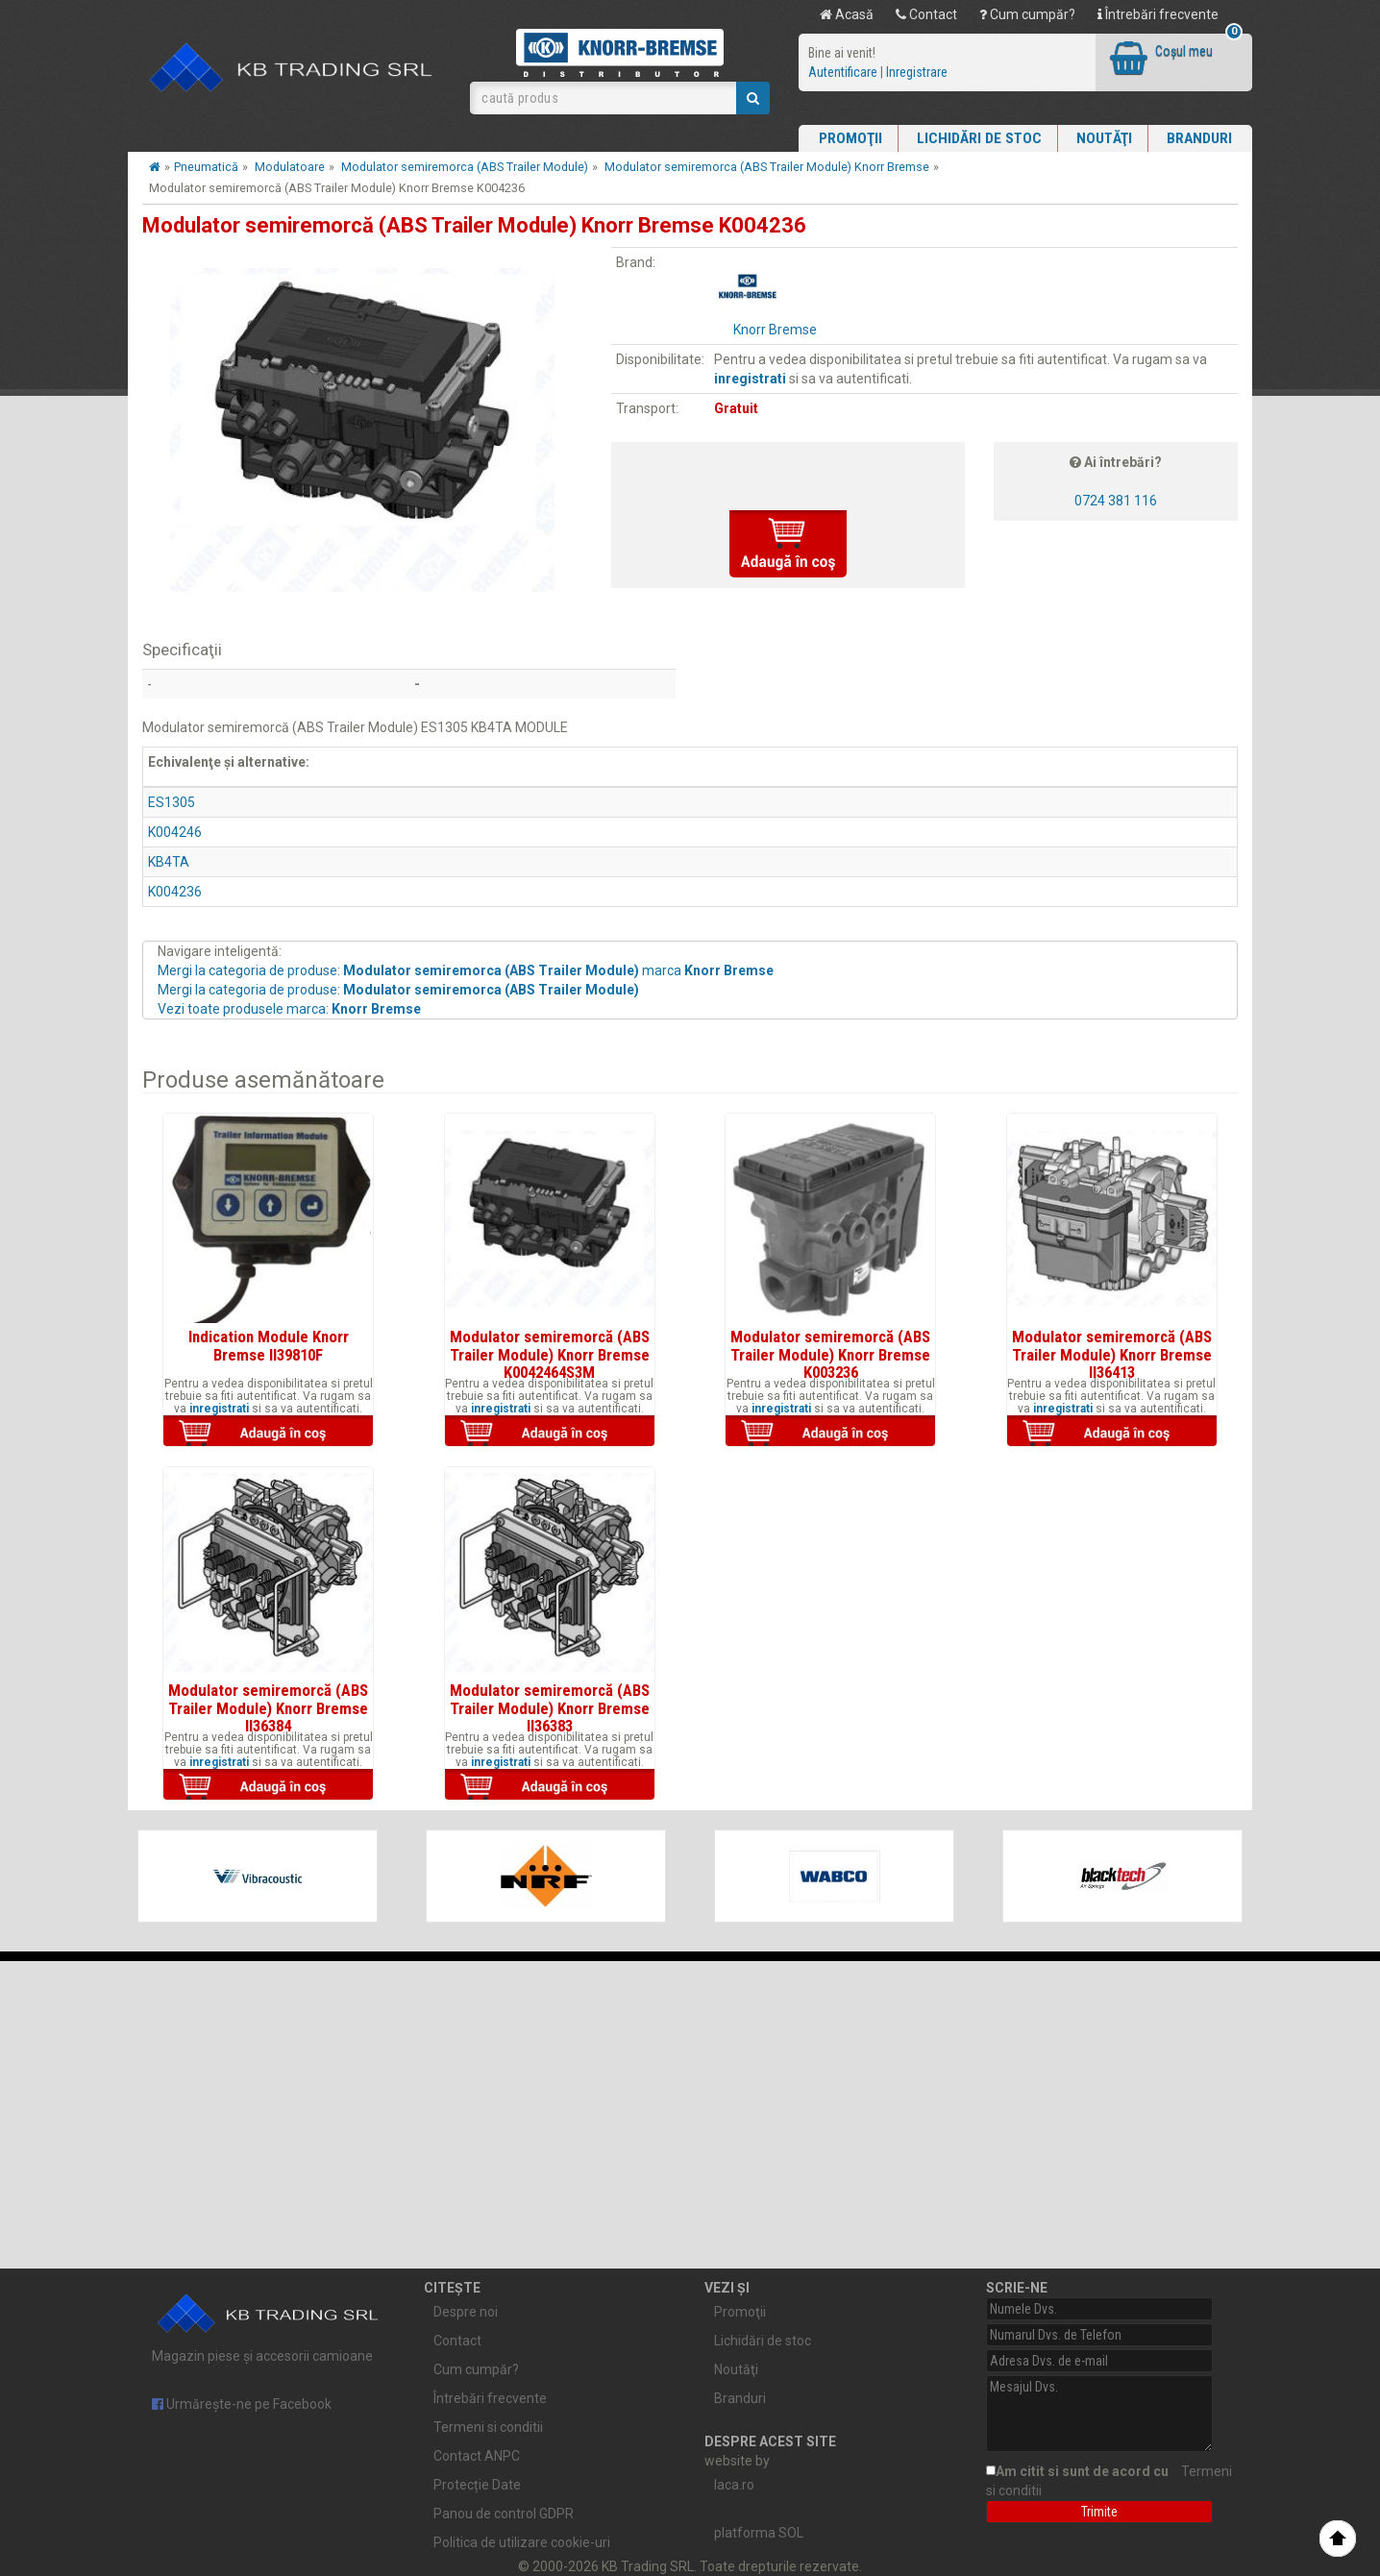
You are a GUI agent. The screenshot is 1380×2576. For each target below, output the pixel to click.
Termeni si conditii (488, 2427)
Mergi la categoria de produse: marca (466, 970)
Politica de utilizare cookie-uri (521, 2542)
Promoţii (850, 138)
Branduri (1199, 138)
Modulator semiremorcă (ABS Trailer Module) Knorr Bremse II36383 (550, 1708)
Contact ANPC (476, 2456)
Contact (926, 14)
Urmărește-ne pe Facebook (242, 2404)
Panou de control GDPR (503, 2513)
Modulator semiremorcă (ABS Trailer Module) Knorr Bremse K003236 (830, 1354)
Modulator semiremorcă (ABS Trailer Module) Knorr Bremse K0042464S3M (550, 1354)
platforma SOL (758, 2532)
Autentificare (842, 72)
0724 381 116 (1115, 500)
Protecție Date (477, 2484)
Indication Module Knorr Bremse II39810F (268, 1345)
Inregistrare (917, 72)
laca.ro (734, 2484)
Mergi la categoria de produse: (398, 989)
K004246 (175, 832)
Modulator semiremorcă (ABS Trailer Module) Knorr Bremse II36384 (268, 1708)
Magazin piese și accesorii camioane (268, 2323)
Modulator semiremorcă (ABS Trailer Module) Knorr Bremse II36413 (1112, 1354)
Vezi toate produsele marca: (289, 1009)
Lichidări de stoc (979, 138)
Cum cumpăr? (1027, 14)
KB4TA (168, 862)
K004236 (175, 891)
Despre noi (465, 2311)
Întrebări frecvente (1158, 14)
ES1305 (171, 802)
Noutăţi (1104, 138)
